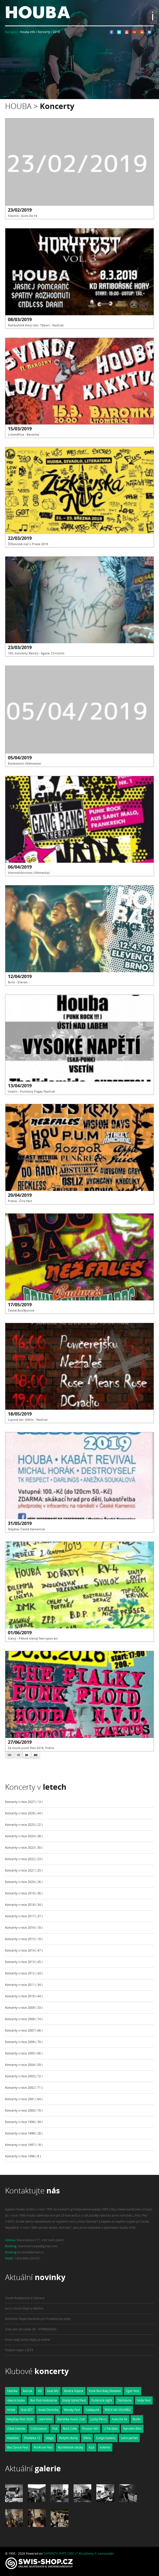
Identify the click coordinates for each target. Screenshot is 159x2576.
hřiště (11, 2410)
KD (40, 2391)
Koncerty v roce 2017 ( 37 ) (24, 1916)
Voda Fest (144, 2400)
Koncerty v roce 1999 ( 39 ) (24, 2122)
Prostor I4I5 (90, 2428)
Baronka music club (71, 2419)
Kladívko (13, 2438)
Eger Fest (132, 2391)
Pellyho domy (68, 2438)
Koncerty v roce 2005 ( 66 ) (24, 2053)
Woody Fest (72, 2410)
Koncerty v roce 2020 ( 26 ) (24, 1882)
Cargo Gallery (106, 2438)
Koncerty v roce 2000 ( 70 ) (24, 2110)
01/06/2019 (20, 1632)
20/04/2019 (20, 1195)
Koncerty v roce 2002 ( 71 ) (24, 2087)
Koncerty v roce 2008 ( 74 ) (24, 2019)
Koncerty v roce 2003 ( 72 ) (24, 2076)
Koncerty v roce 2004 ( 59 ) (24, 2065)
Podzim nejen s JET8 (19, 2350)
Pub (55, 2428)
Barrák (27, 2391)
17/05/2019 (20, 1304)
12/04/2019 (20, 976)
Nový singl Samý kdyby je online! (27, 2339)
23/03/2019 (20, 647)
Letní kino (45, 2419)
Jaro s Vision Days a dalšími (24, 2308)
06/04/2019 (20, 867)
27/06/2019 (20, 1742)
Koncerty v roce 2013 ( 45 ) (24, 1962)
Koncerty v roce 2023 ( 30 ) (24, 1847)
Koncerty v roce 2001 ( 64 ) (24, 2099)
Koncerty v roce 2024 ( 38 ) (24, 1836)
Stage (50, 2438)
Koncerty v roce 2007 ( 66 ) (24, 2030)
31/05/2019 (20, 1523)
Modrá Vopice (73, 2391)
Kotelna (105, 2447)
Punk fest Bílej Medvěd (105, 2391)
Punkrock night (101, 2400)
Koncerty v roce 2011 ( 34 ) (24, 1985)
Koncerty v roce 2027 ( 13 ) (24, 1802)
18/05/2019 (20, 1414)
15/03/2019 (20, 429)
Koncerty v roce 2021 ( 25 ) (24, 1870)
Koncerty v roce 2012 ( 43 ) (24, 1973)
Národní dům (132, 2428)
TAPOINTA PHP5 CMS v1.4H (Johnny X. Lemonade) (78, 2553)
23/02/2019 (20, 210)
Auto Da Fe (119, 2419)
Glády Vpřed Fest (74, 2400)
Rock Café (70, 2428)
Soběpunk (92, 2410)
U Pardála (111, 2428)
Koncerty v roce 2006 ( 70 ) (24, 2042)
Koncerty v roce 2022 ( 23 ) (24, 1859)
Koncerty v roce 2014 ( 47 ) (24, 1950)
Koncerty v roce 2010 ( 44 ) (24, 1996)
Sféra (87, 2438)
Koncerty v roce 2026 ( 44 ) (24, 1813)
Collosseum (38, 2428)
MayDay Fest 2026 (20, 2419)
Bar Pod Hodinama (43, 2400)
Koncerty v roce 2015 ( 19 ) (24, 1939)
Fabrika (12, 2391)
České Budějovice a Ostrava (24, 2298)
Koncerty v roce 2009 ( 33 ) (24, 2007)
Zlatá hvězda (16, 2428)
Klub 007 (27, 2410)
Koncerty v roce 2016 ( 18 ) (24, 1927)
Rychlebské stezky (70, 2447)
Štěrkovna (124, 2400)
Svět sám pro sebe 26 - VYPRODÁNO (30, 2329)
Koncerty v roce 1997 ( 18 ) (24, 2145)
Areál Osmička (48, 2410)
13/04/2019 (20, 1085)
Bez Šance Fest (17, 2447)
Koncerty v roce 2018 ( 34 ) (24, 1905)
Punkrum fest (43, 2447)
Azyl (91, 2447)
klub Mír (53, 2391)
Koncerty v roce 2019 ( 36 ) (24, 1893)
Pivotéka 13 (32, 2438)
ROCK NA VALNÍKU (118, 2410)
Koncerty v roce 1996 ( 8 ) (23, 2156)
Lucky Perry (98, 2419)
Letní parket (129, 2438)
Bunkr (137, 2419)
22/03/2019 (20, 538)
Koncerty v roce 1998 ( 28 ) (24, 2133)
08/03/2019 (20, 319)
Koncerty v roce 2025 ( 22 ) (24, 1825)
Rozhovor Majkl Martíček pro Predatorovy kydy (37, 2319)
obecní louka (16, 2400)
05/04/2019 (20, 758)
